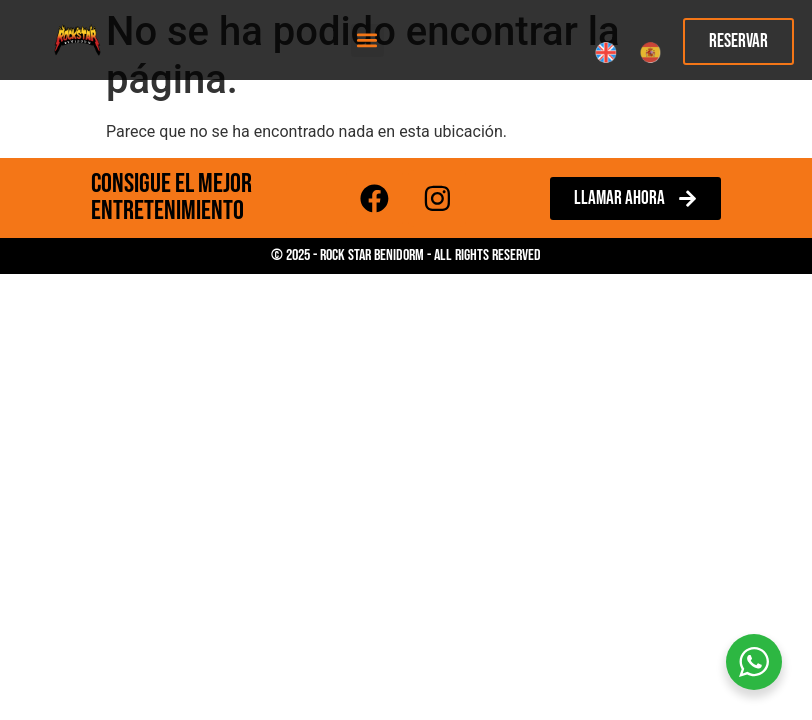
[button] (367, 40)
